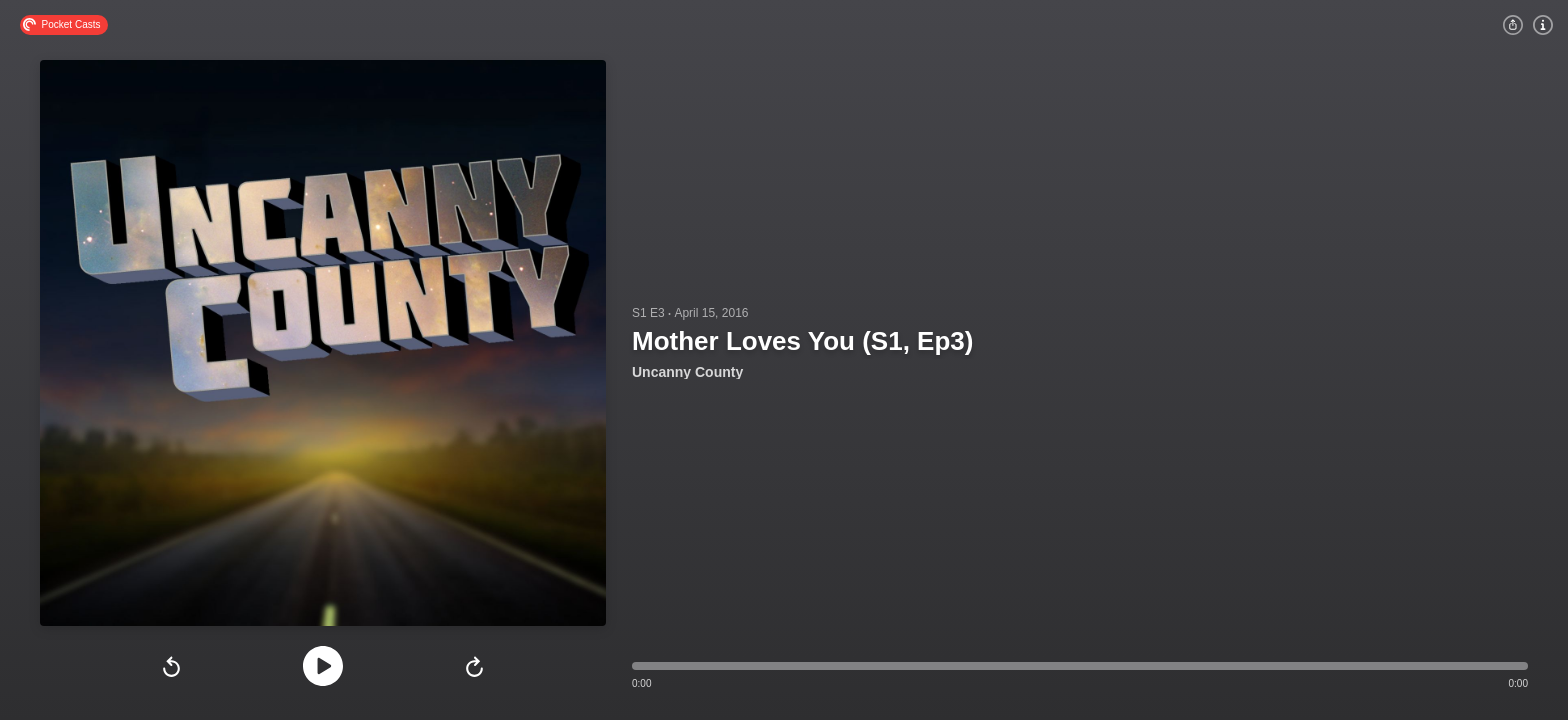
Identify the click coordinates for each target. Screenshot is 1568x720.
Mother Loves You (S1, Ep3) (802, 341)
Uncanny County (687, 372)
